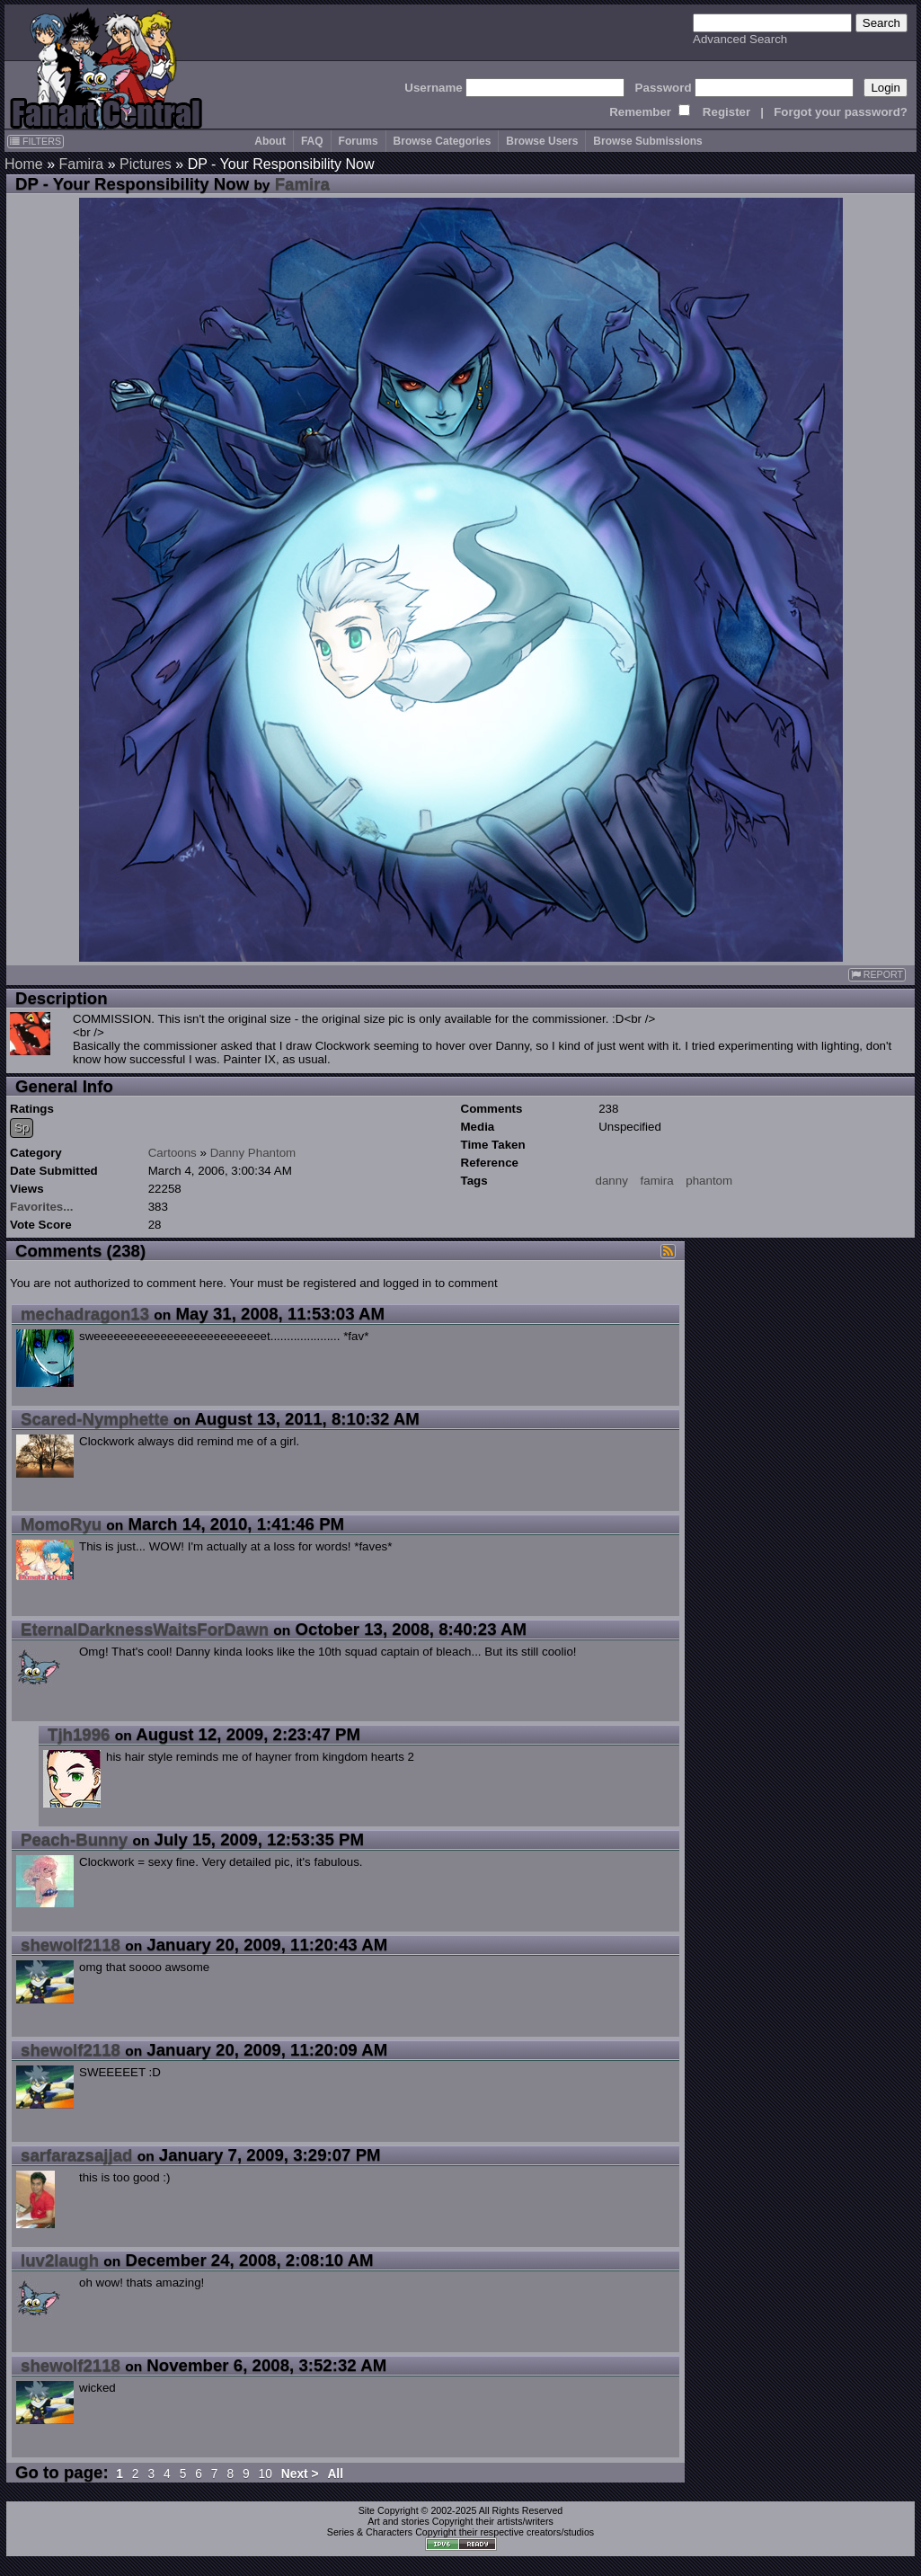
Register (726, 112)
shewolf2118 (70, 1944)
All (335, 2474)
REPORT (877, 975)
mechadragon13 (85, 1313)
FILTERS (35, 141)
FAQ (312, 141)
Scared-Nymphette (95, 1418)
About (270, 141)
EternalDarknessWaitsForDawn (145, 1629)
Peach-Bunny (74, 1839)
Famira (80, 164)
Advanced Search (740, 39)
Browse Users (542, 141)
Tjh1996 (79, 1734)
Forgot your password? (841, 112)
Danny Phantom (253, 1152)
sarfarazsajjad (76, 2154)
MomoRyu (61, 1524)
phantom (709, 1180)
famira (657, 1180)
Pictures (146, 164)
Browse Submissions (647, 141)
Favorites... (41, 1206)
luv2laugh (60, 2260)
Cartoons (172, 1152)
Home (23, 164)
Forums (358, 141)
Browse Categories (442, 141)
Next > (300, 2474)
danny (612, 1180)
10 (265, 2474)
